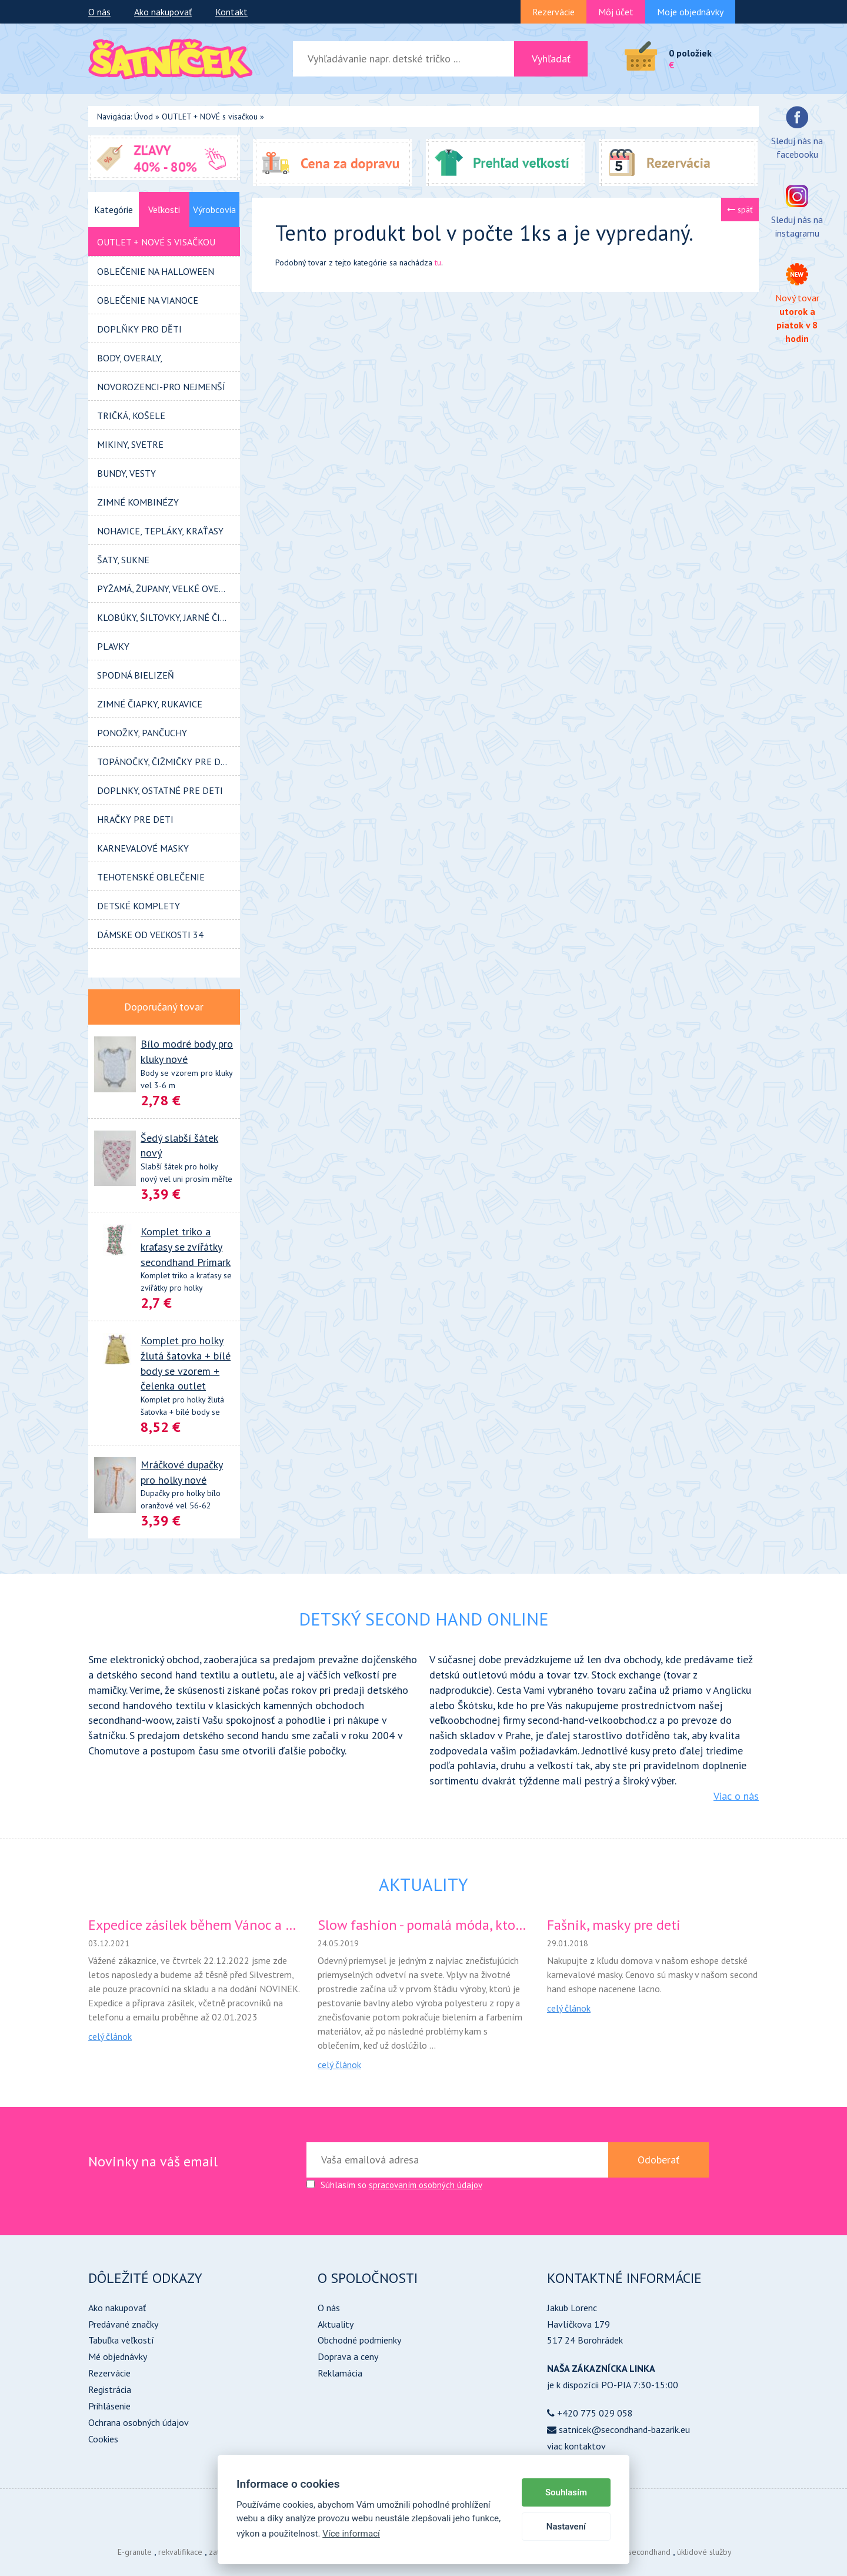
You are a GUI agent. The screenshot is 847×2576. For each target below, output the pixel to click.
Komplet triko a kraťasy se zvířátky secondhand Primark (186, 1246)
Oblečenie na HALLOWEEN (155, 271)
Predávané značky (123, 2324)
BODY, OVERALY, (129, 358)
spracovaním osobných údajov (425, 2185)
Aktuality (336, 2324)
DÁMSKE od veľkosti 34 (150, 934)
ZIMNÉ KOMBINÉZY (138, 502)
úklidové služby (704, 2552)
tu (438, 262)
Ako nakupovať (163, 12)
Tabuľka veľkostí (121, 2340)
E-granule (135, 2552)
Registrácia (109, 2389)
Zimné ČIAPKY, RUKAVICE (149, 704)
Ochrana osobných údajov (138, 2422)
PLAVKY (113, 646)
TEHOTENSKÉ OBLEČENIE (151, 877)
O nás (99, 12)
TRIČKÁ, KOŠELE (131, 415)
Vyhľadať (551, 58)
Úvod (143, 116)
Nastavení (566, 2526)
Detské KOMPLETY (138, 906)
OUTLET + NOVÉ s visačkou (210, 116)
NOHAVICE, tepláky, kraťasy (160, 531)
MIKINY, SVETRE (130, 444)
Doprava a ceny (348, 2356)
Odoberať (658, 2159)
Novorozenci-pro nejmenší (161, 387)
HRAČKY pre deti (135, 819)
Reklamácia (340, 2373)
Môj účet (615, 12)
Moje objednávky (690, 12)
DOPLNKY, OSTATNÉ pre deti (160, 790)
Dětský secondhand (637, 2552)
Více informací (351, 2533)
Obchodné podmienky (359, 2340)
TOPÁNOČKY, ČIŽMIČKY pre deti (166, 761)
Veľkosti (164, 209)
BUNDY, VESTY (126, 473)
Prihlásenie (109, 2406)
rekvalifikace (180, 2552)
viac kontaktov (576, 2446)
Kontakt (231, 12)
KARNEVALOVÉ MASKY (143, 848)
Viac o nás (736, 1796)
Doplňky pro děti (139, 329)
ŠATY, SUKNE (123, 560)
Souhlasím (566, 2492)
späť (740, 209)
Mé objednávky (117, 2356)
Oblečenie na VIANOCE (147, 300)
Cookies (103, 2439)
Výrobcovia (214, 209)
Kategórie (113, 209)
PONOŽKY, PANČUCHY (142, 733)
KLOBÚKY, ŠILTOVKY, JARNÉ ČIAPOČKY (168, 617)
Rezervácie (553, 12)
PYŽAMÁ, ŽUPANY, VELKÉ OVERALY (168, 588)
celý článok (110, 2036)
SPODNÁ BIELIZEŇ (135, 675)
